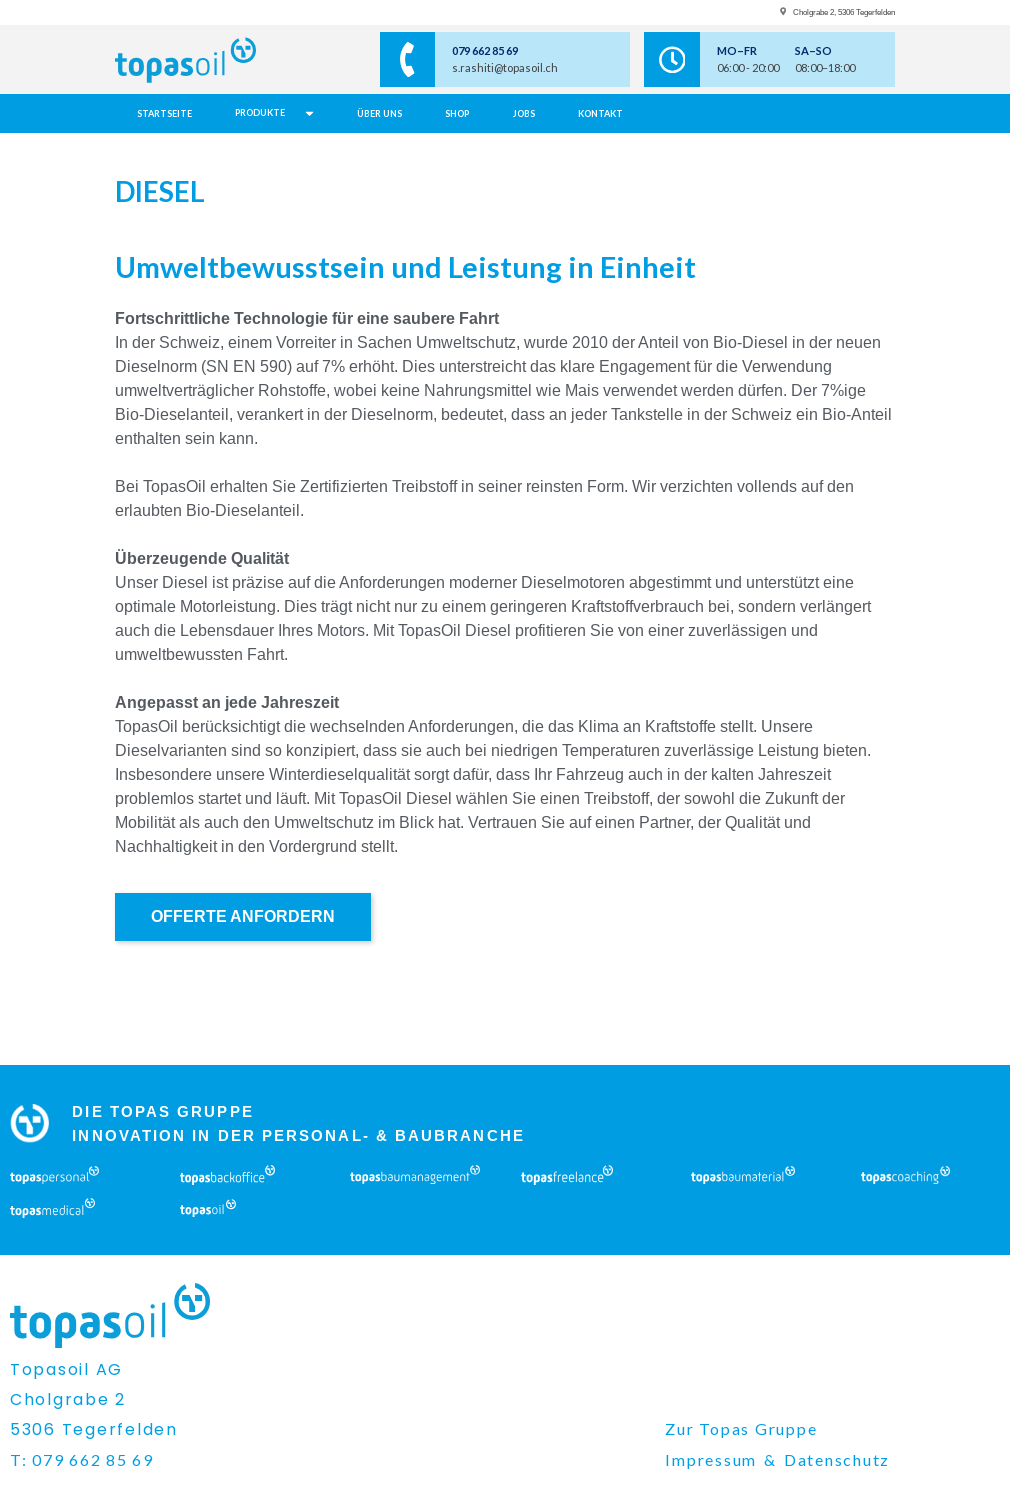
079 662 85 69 (485, 50)
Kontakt (600, 113)
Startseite (164, 113)
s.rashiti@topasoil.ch (505, 67)
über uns (379, 113)
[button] (275, 113)
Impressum (711, 1459)
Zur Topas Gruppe (741, 1428)
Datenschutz (837, 1459)
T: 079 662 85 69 (82, 1459)
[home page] (226, 60)
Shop (457, 113)
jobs (524, 113)
